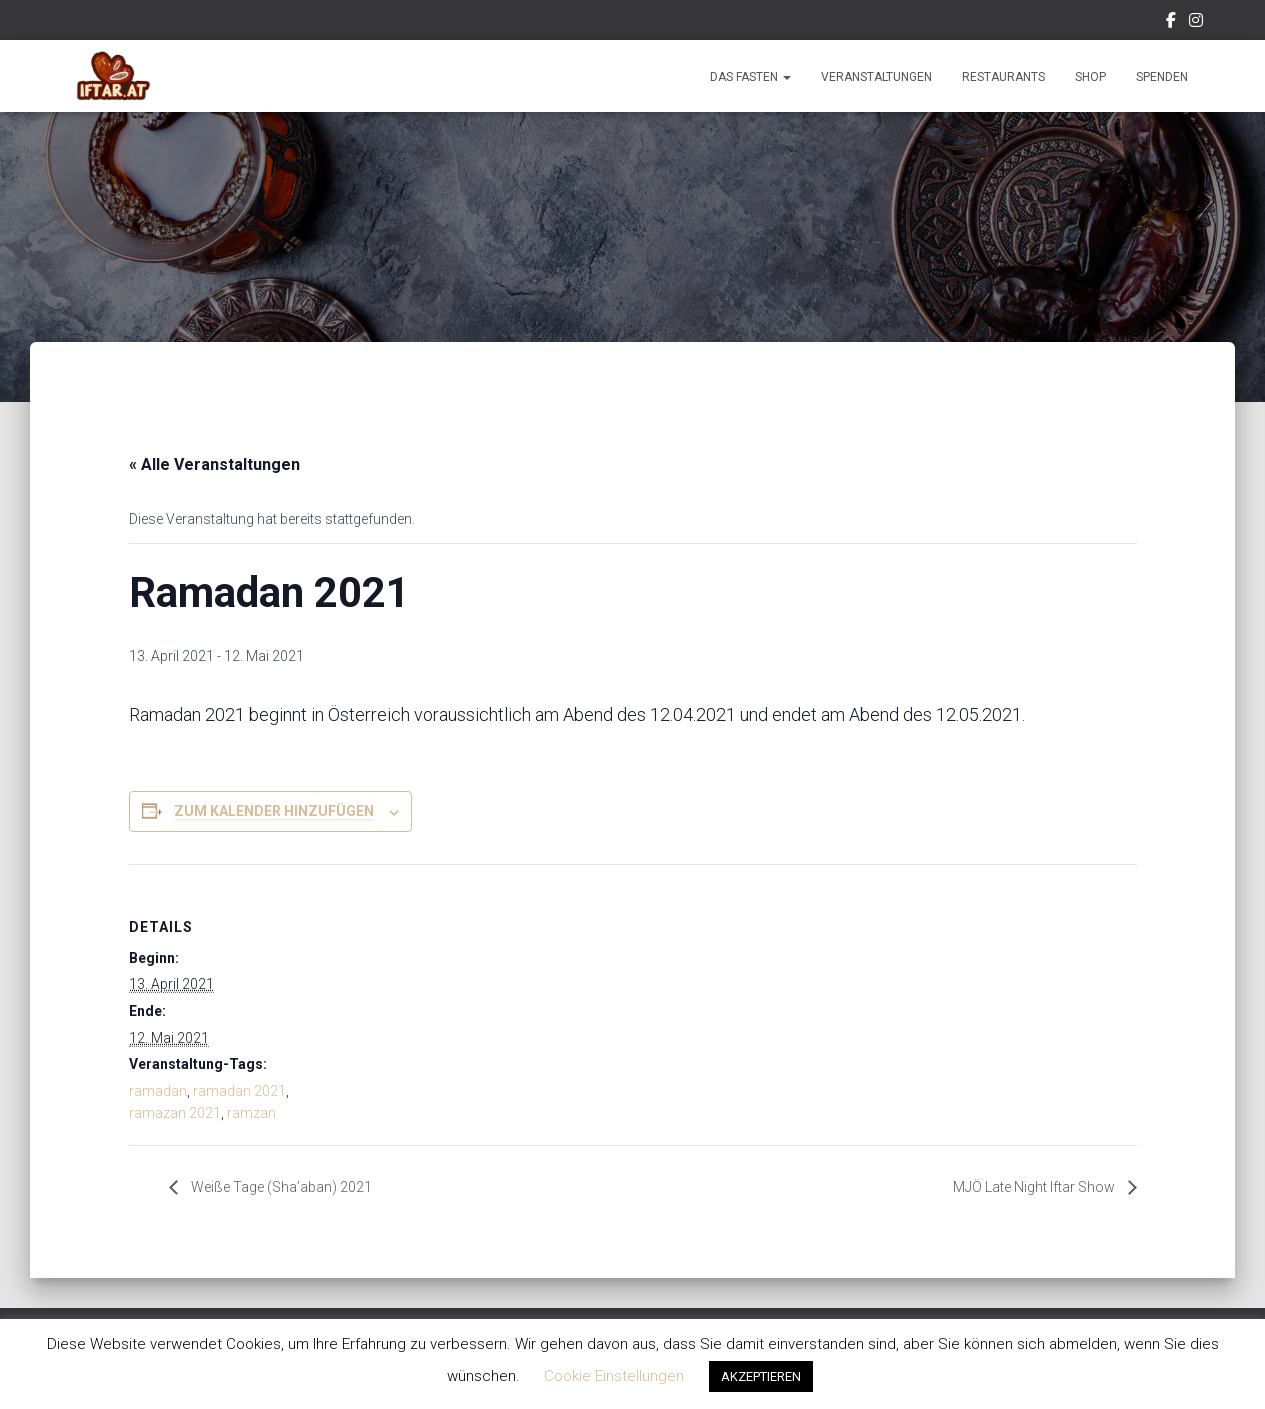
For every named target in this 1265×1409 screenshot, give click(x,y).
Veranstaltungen (876, 77)
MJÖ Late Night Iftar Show (1023, 1187)
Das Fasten (750, 77)
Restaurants (1003, 77)
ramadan (158, 1091)
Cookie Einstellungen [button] (614, 1376)
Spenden (1162, 77)
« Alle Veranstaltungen (214, 464)
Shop (1090, 77)
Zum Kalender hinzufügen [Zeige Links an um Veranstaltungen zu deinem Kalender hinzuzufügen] (274, 811)
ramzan (251, 1113)
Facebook (1171, 23)
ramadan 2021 (239, 1091)
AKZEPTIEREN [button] (761, 1376)
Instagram (1196, 23)
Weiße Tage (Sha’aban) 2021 (290, 1187)
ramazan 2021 (175, 1113)
